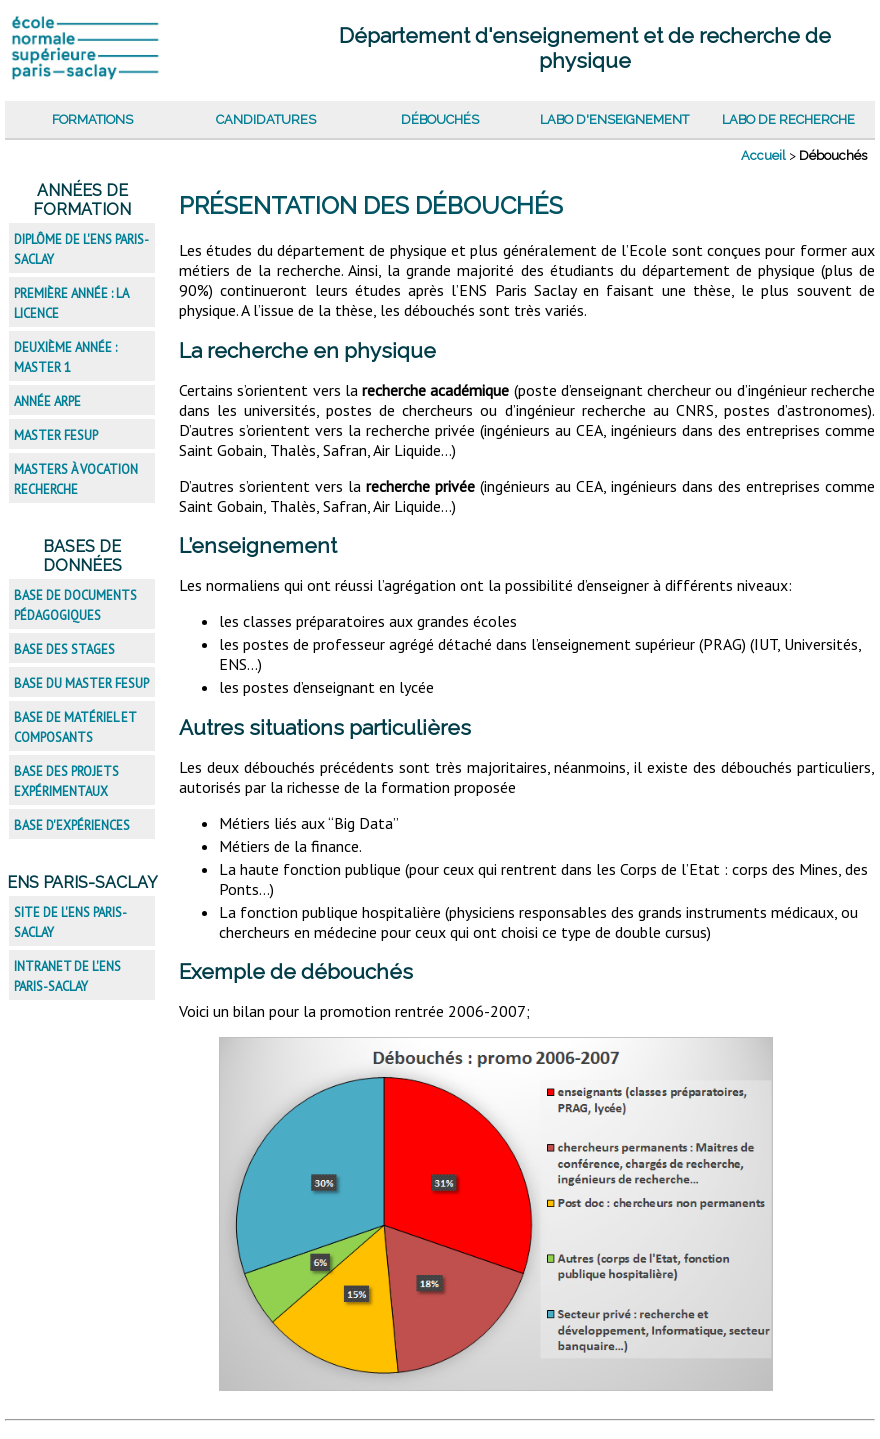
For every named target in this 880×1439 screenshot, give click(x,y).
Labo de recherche (788, 119)
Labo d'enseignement (614, 119)
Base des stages (64, 649)
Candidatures (266, 119)
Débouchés (440, 119)
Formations (92, 119)
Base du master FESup (81, 683)
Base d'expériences (72, 825)
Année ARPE (47, 401)
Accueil (763, 155)
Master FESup (56, 435)
